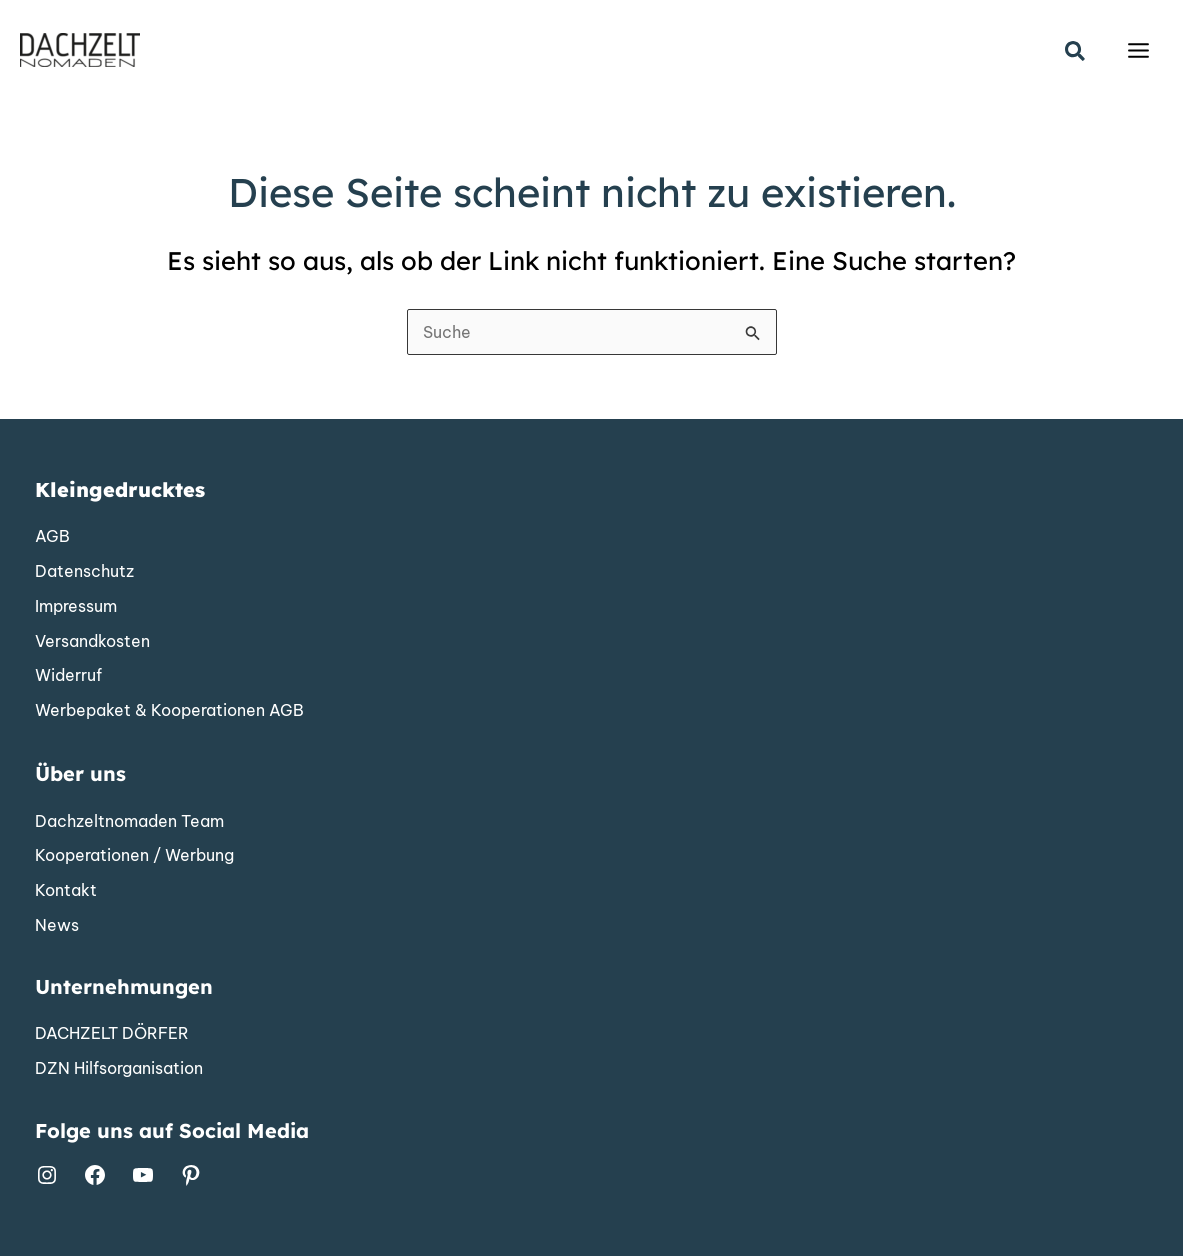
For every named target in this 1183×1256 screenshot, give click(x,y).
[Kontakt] (66, 891)
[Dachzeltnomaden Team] (129, 822)
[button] (1076, 52)
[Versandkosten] (92, 642)
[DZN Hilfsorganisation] (119, 1069)
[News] (57, 926)
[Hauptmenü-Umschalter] (1138, 50)
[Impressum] (76, 607)
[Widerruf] (68, 676)
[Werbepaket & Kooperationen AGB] (169, 711)
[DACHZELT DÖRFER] (112, 1034)
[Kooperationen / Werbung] (134, 856)
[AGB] (52, 537)
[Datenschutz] (84, 572)
